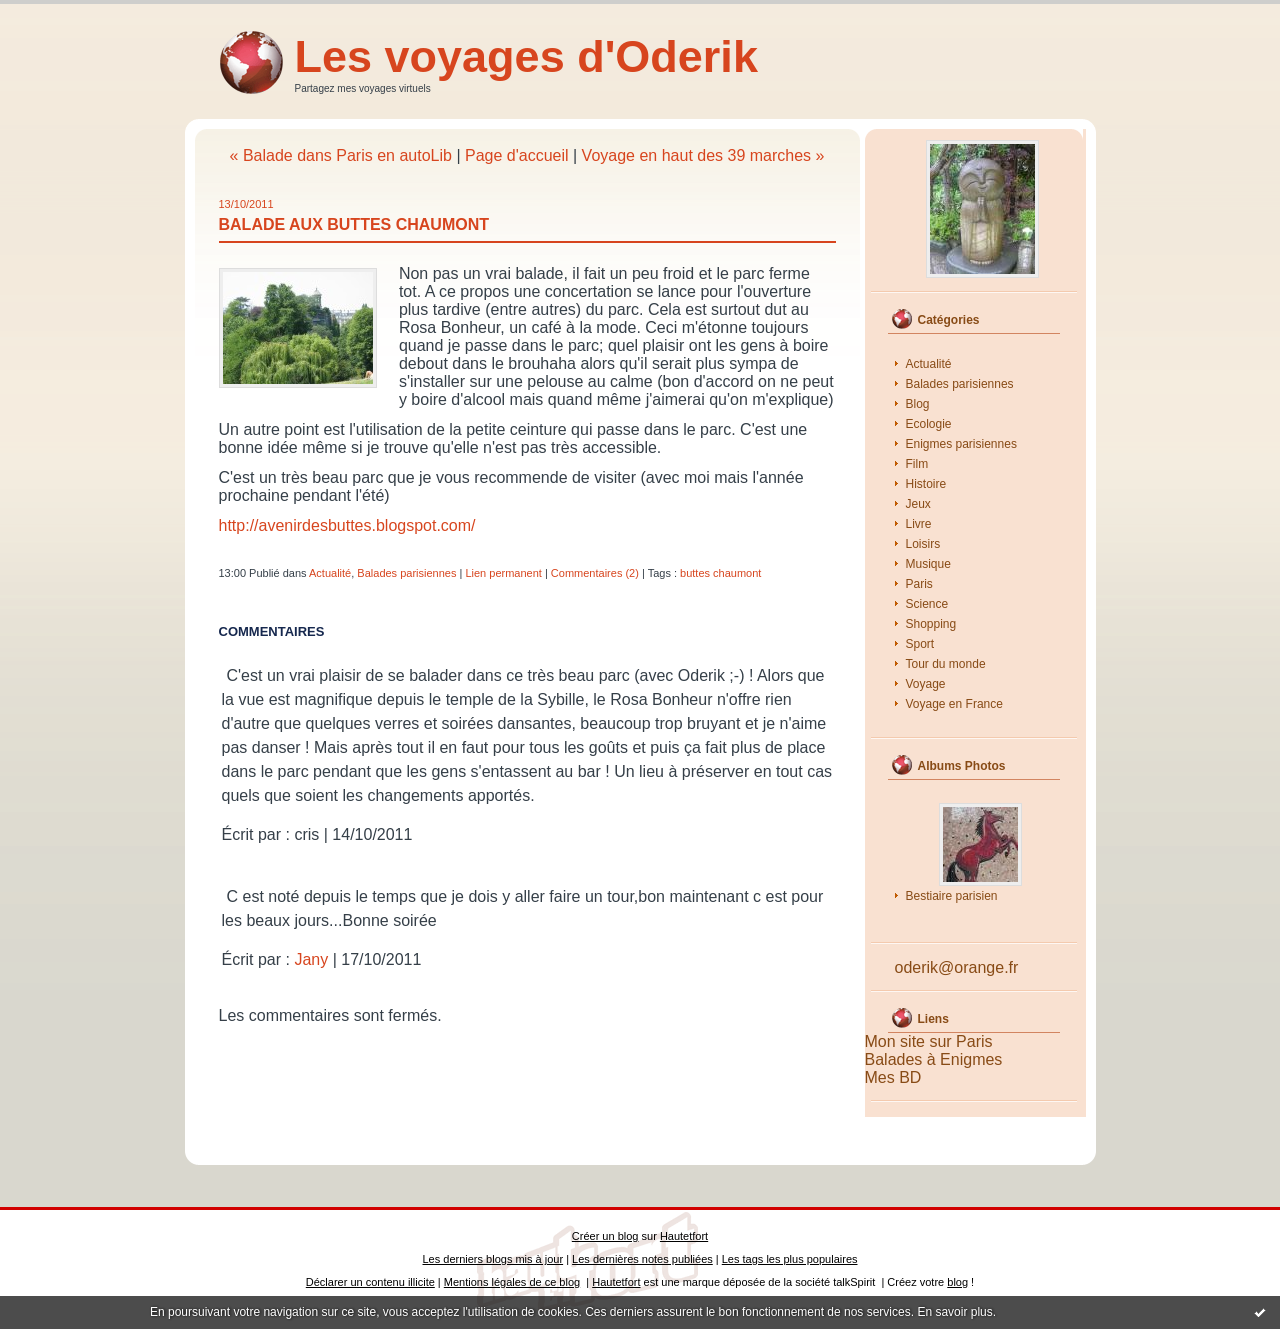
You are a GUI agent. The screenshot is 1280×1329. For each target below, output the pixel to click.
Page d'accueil (517, 155)
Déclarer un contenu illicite (370, 1282)
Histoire (926, 484)
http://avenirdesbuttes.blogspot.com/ (347, 525)
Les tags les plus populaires (790, 1259)
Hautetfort (684, 1236)
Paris (919, 584)
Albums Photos (962, 766)
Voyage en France (954, 704)
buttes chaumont (720, 573)
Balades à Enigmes (934, 1059)
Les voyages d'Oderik (526, 56)
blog (957, 1282)
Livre (919, 524)
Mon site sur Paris (929, 1041)
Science (927, 604)
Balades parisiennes (960, 384)
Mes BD (893, 1077)
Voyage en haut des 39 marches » (703, 155)
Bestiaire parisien (952, 896)
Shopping (931, 624)
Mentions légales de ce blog (512, 1282)
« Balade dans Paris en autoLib (341, 155)
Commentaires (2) (595, 573)
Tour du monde (946, 664)
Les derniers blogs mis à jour (493, 1259)
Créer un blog (605, 1236)
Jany (311, 959)
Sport (920, 644)
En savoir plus (954, 1312)
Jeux (918, 504)
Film (917, 464)
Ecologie (929, 424)
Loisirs (923, 544)
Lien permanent (503, 573)
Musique (928, 564)
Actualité (929, 364)
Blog (918, 404)
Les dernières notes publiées (642, 1259)
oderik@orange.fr (957, 967)
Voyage (926, 684)
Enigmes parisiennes (961, 444)
